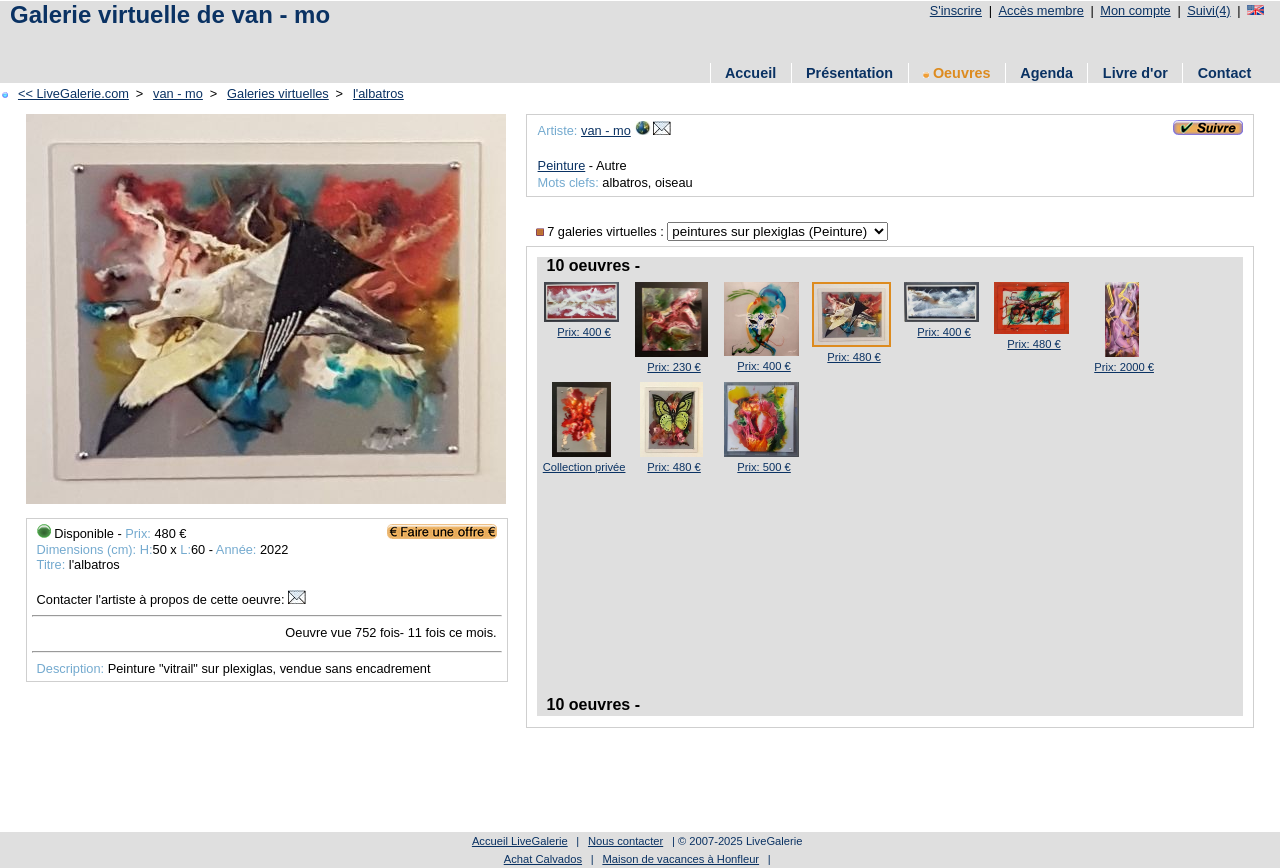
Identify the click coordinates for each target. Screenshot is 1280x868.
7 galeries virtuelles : (602, 231)
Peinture (562, 165)
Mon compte (1135, 10)
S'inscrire (956, 10)
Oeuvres (957, 73)
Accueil (750, 73)
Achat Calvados (543, 859)
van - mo (178, 93)
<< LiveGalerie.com (73, 93)
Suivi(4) (1208, 10)
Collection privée (584, 467)
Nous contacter (625, 841)
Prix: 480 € (853, 357)
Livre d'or (1135, 73)
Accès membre (1040, 10)
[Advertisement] (369, 42)
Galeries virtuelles (278, 93)
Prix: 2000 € (1124, 367)
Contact (1225, 73)
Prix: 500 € (763, 467)
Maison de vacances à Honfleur (680, 859)
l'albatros (378, 93)
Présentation (849, 73)
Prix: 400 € (583, 332)
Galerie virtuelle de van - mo (170, 14)
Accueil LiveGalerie (520, 841)
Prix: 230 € (673, 367)
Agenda (1046, 73)
